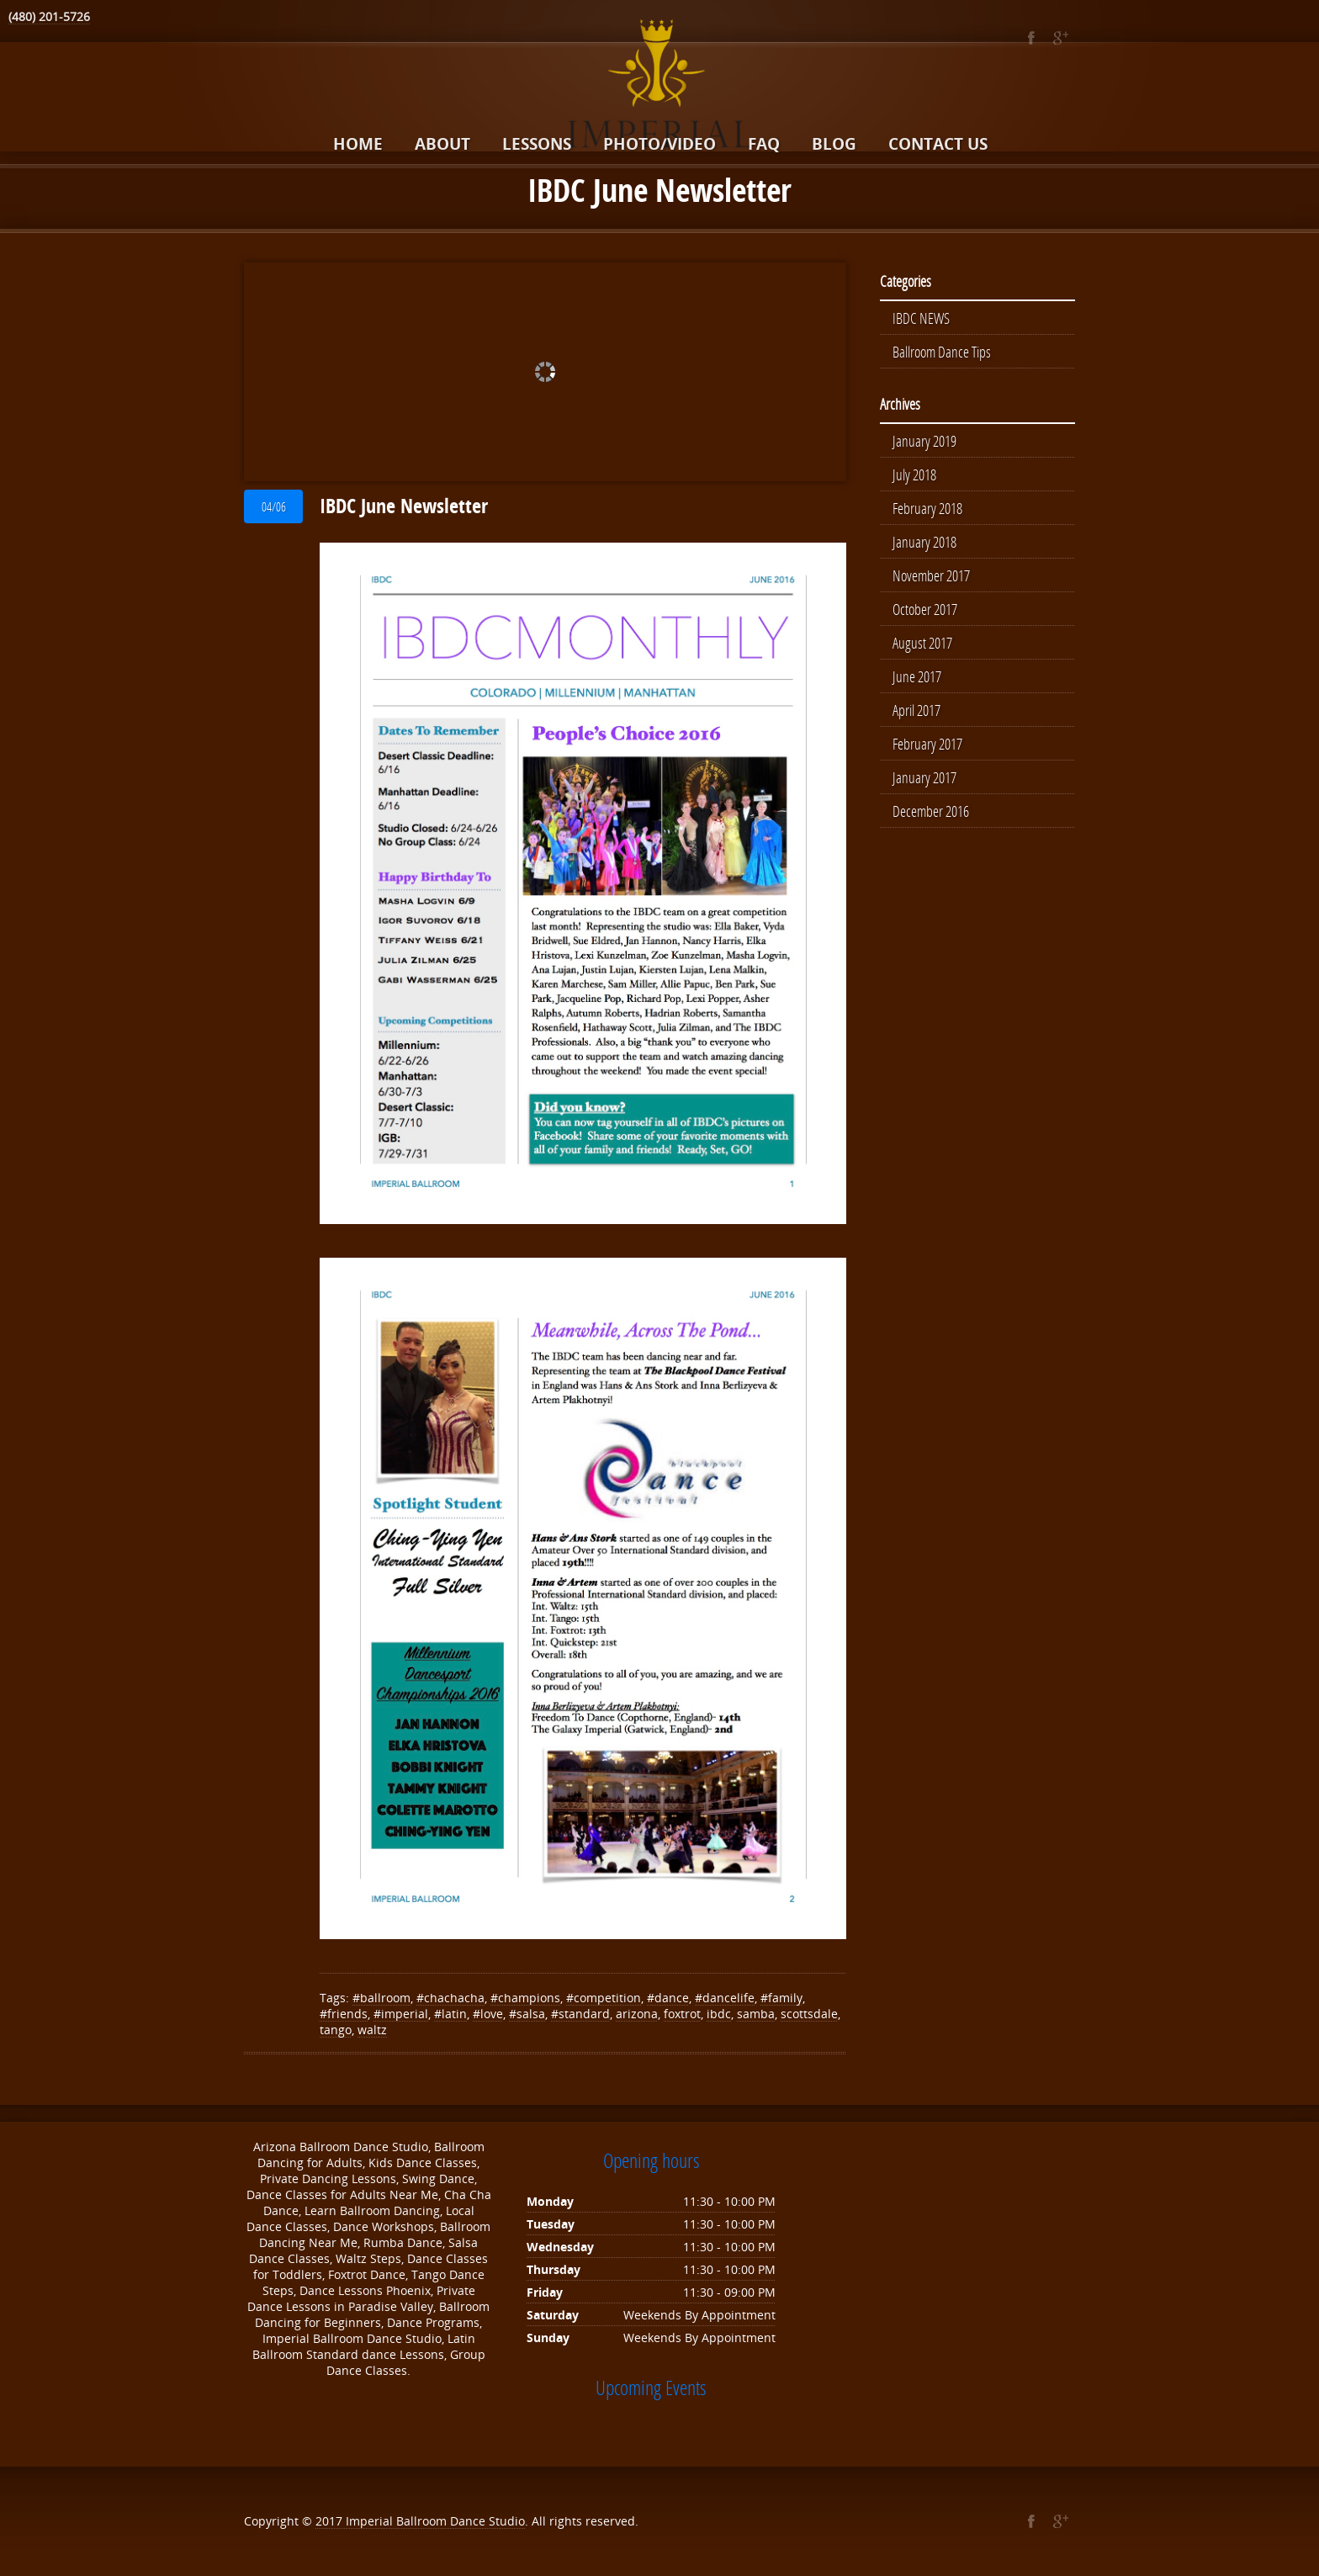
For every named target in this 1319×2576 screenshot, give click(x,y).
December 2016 (931, 811)
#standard (580, 2014)
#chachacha (450, 1998)
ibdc (719, 2014)
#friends (344, 2014)
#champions (525, 1998)
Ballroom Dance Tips (942, 352)
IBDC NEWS (921, 318)
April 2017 (916, 710)
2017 (330, 2521)
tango (336, 2030)
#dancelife (725, 1998)
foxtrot (682, 2014)
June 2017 (917, 676)
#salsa (527, 2014)
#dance (668, 1998)
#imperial (400, 2014)
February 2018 (927, 508)
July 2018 (914, 474)
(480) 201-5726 (49, 16)
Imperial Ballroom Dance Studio (435, 2521)
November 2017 (931, 575)
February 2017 (927, 744)
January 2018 (924, 542)
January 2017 (924, 777)
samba (756, 2014)
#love (488, 2014)
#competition (603, 1998)
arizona (637, 2014)
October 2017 (925, 609)
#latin (450, 2014)
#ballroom (381, 1998)
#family (781, 1998)
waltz (372, 2030)
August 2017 (922, 643)
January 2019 (924, 441)
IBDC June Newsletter (404, 505)
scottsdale (809, 2014)
